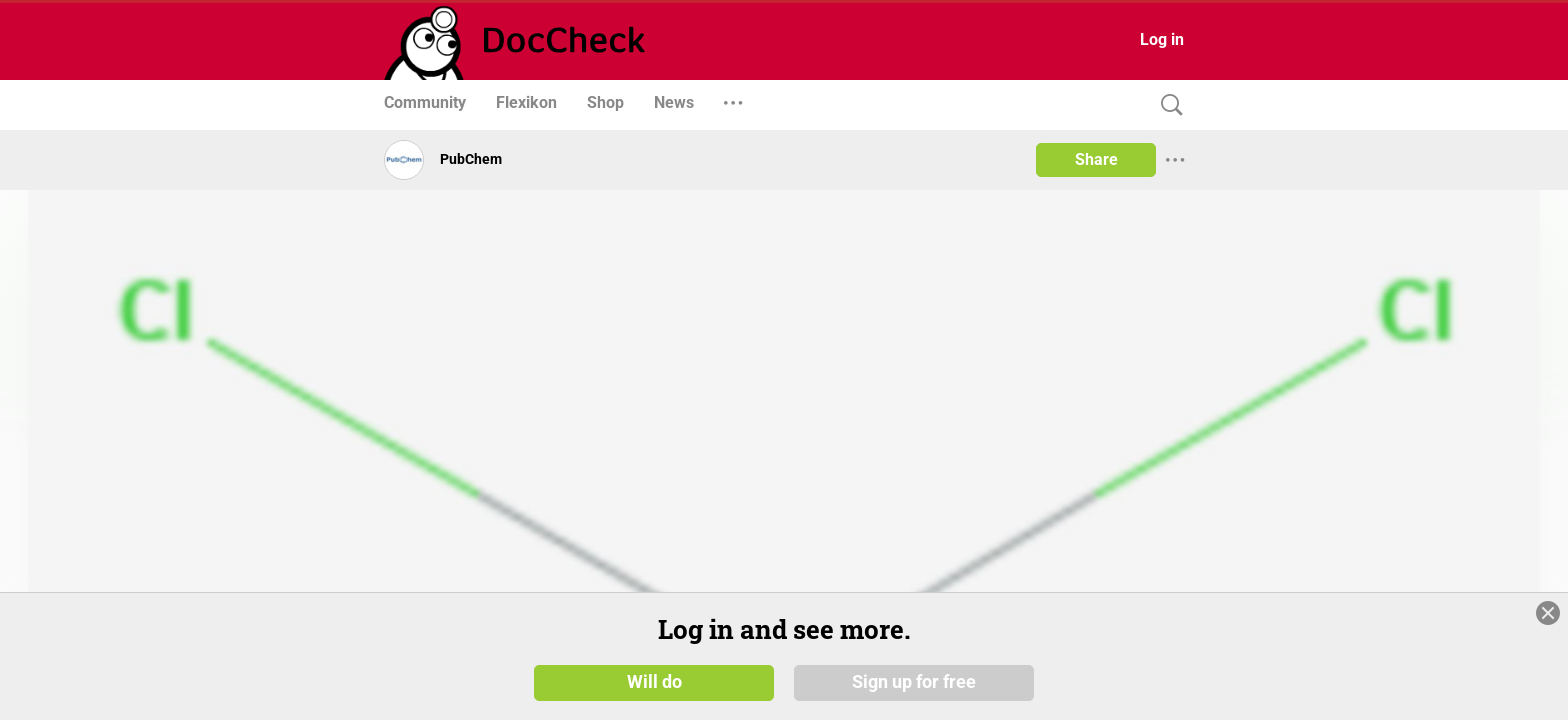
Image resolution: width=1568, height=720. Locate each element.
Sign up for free (914, 689)
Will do (654, 689)
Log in (1162, 39)
